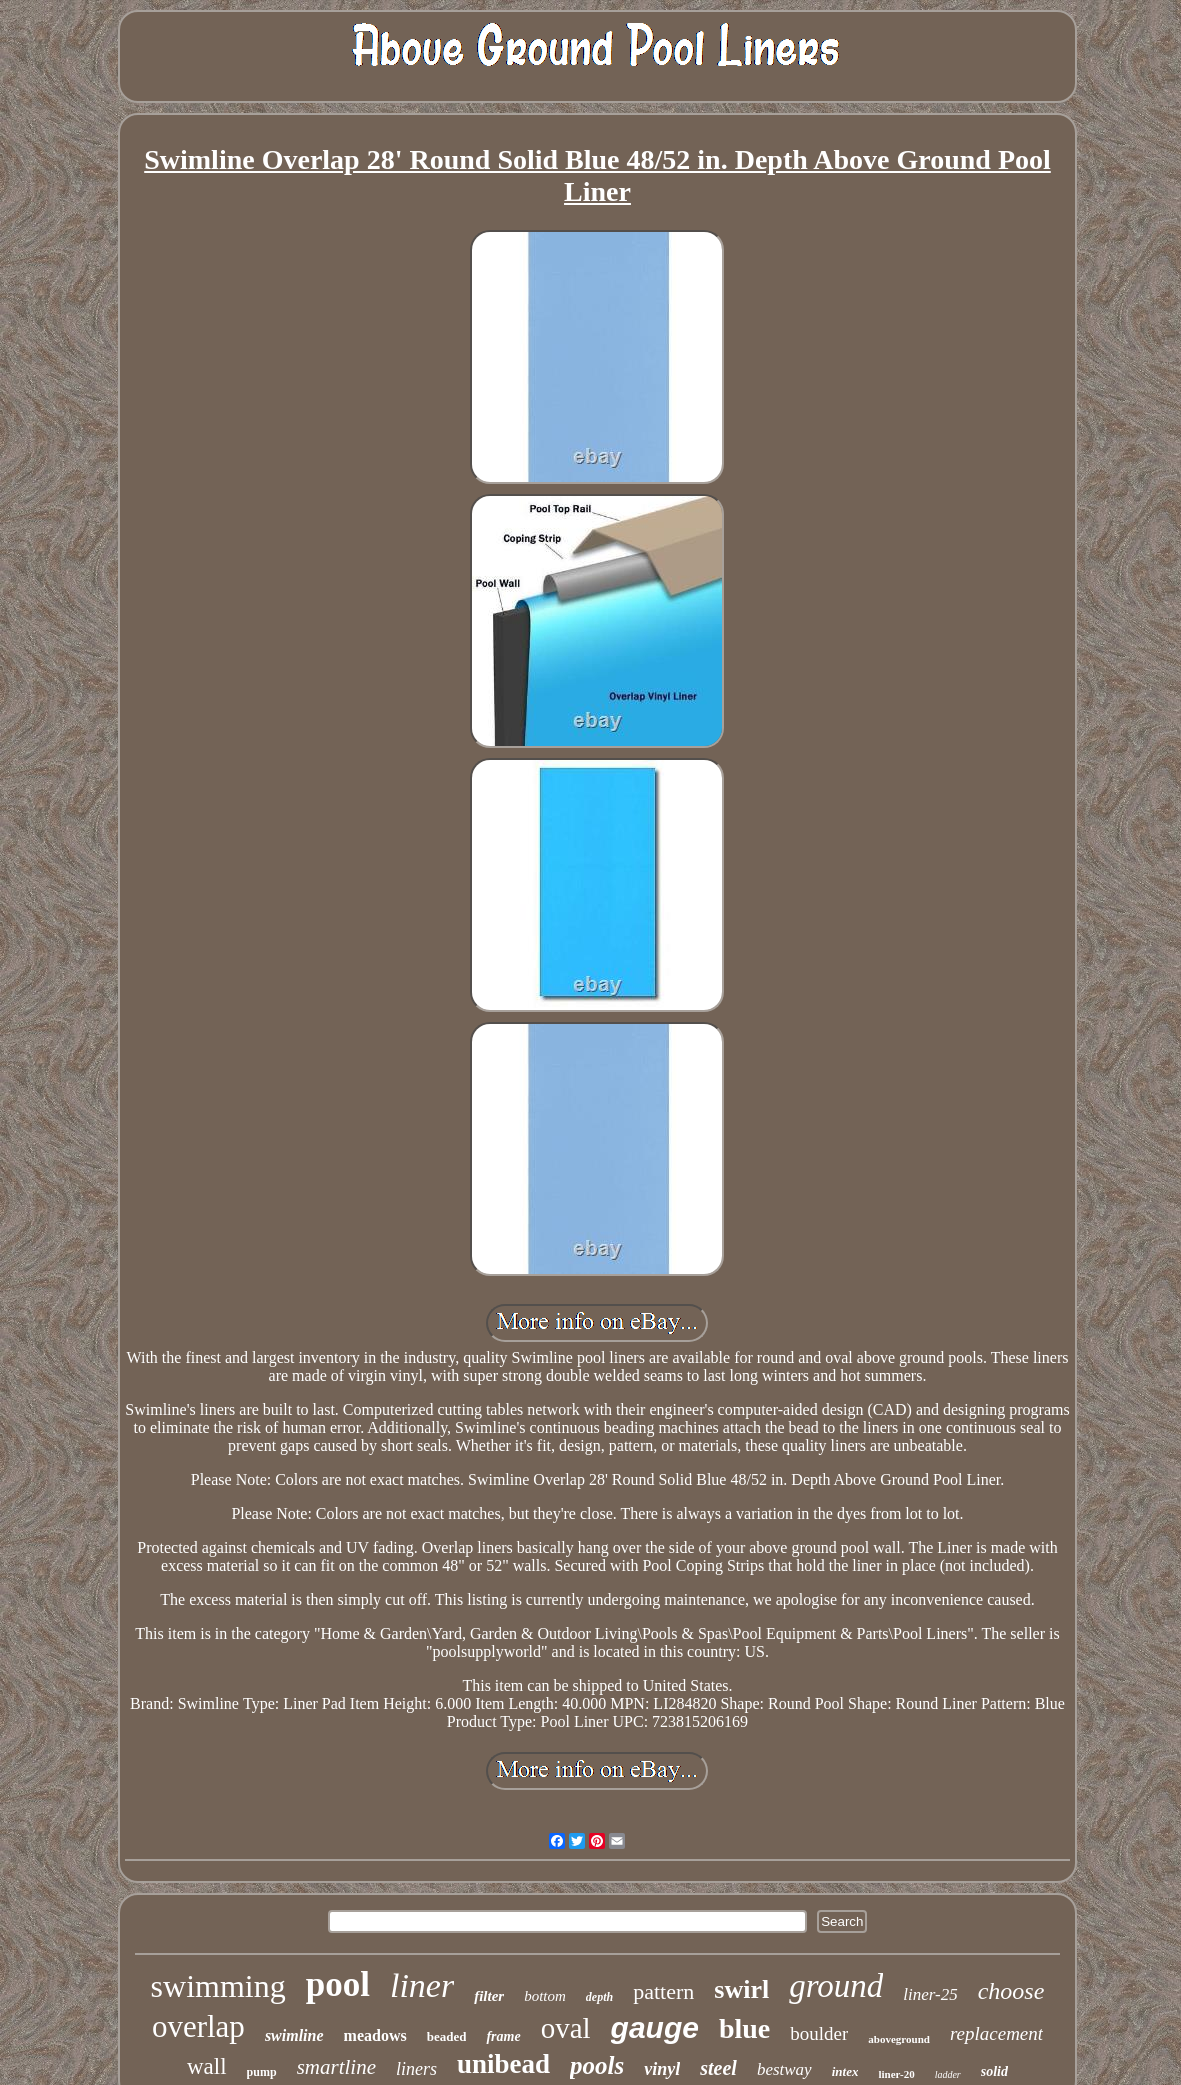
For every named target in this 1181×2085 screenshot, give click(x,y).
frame (503, 2036)
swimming (218, 1986)
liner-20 (896, 2074)
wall (207, 2066)
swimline (294, 2035)
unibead (503, 2064)
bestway (784, 2069)
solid (994, 2071)
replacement (996, 2033)
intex (845, 2071)
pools (597, 2065)
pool (338, 1984)
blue (744, 2028)
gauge (655, 2027)
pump (262, 2072)
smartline (336, 2067)
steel (718, 2068)
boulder (819, 2033)
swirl (741, 1989)
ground (836, 1986)
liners (416, 2069)
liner (422, 1985)
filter (489, 1996)
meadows (375, 2035)
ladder (948, 2074)
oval (566, 2028)
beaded (447, 2036)
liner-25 (930, 1994)
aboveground (899, 2039)
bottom (545, 1996)
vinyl (662, 2069)
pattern (663, 1991)
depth (599, 1997)
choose (1011, 1991)
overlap (198, 2026)
